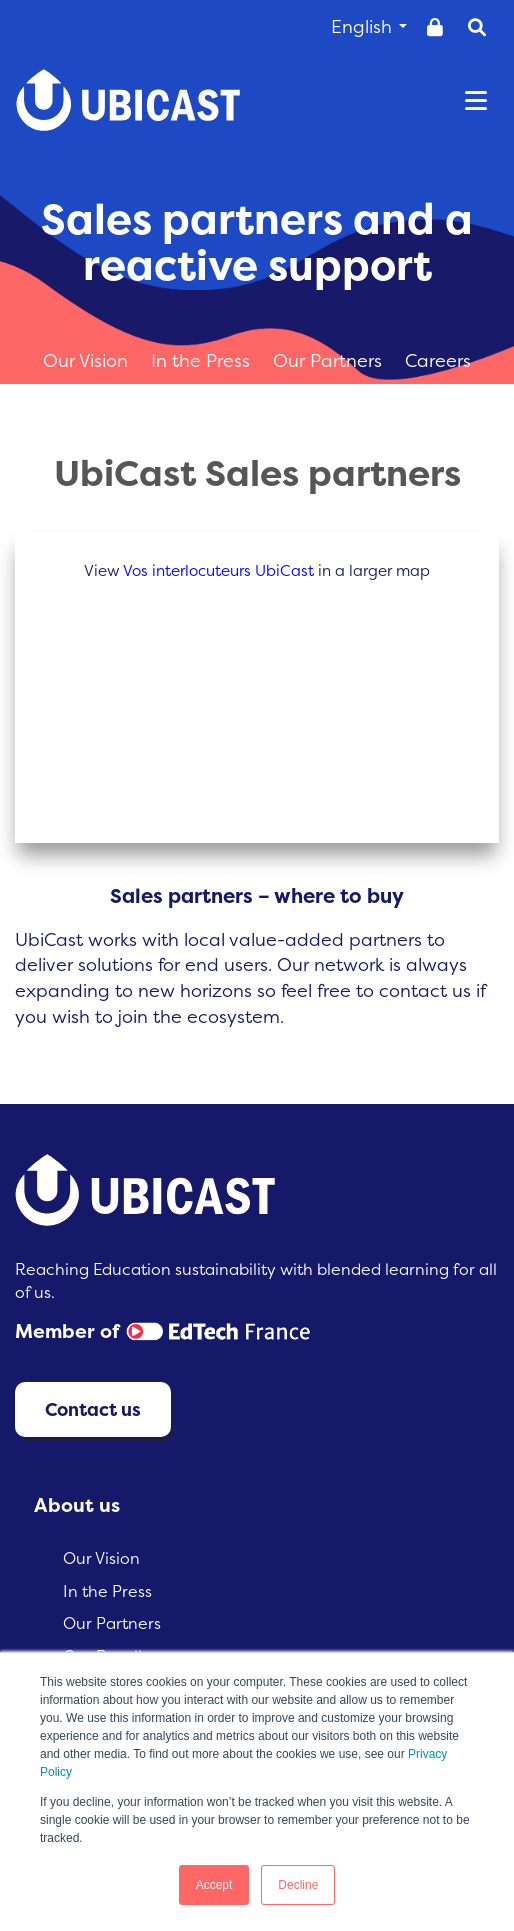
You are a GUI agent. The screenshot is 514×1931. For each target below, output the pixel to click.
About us (77, 1505)
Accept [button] (214, 1885)
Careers (438, 360)
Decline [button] (298, 1885)
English (369, 26)
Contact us (93, 1409)
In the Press (203, 360)
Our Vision (88, 360)
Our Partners (330, 360)
